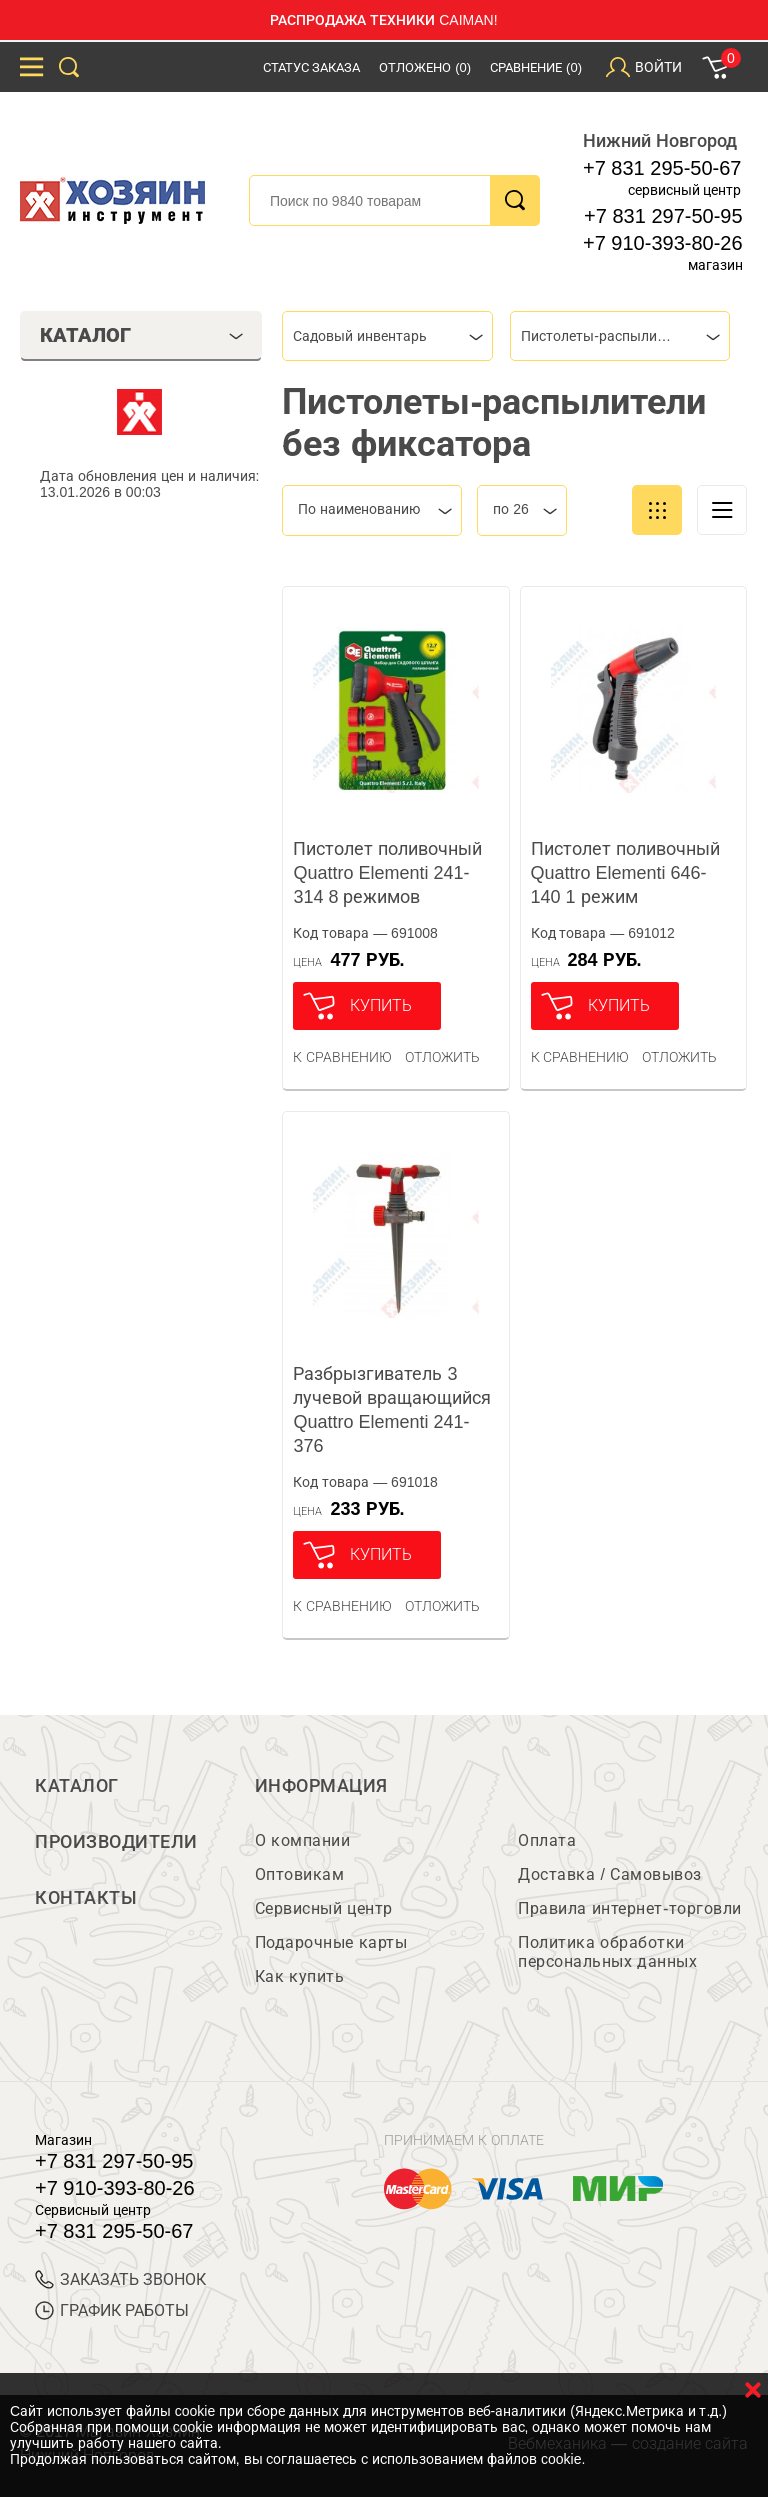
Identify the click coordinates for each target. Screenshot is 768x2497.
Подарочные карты (331, 1942)
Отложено (425, 67)
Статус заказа (312, 67)
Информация (321, 1786)
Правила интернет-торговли (629, 1908)
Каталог (77, 1786)
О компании (302, 1840)
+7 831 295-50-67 (662, 168)
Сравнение (536, 67)
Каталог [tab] (142, 335)
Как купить (299, 1976)
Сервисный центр (324, 1908)
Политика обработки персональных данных (607, 1952)
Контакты (86, 1898)
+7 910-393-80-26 (663, 243)
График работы (112, 2310)
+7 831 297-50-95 (663, 216)
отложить (442, 1057)
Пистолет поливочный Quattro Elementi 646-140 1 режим (625, 873)
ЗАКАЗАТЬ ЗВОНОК (120, 2279)
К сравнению (342, 1057)
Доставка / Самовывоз (609, 1874)
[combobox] (387, 336)
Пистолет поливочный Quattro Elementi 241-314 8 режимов (387, 873)
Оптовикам (300, 1874)
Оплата (547, 1840)
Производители (116, 1842)
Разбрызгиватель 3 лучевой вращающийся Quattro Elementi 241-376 (392, 1410)
